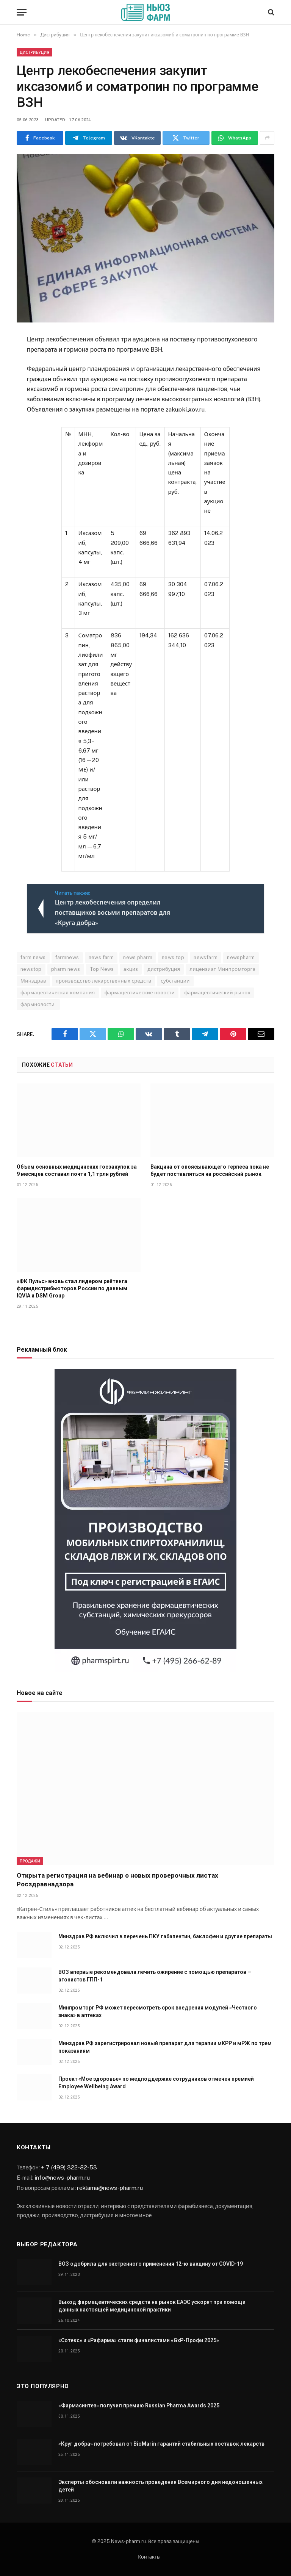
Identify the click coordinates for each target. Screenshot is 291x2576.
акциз (131, 969)
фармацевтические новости (140, 992)
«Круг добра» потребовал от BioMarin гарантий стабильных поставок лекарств (161, 2444)
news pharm (137, 957)
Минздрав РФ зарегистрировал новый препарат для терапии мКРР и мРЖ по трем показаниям (165, 2047)
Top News (102, 969)
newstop (31, 969)
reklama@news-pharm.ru (110, 2187)
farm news (33, 957)
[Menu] (22, 12)
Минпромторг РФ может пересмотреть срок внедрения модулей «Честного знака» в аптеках (157, 2011)
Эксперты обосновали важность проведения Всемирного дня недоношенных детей (160, 2486)
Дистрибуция (34, 52)
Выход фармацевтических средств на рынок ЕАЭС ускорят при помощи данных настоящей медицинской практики (152, 2306)
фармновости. (38, 1004)
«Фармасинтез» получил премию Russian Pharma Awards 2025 (138, 2405)
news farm (101, 957)
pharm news (65, 969)
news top (173, 957)
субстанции (175, 981)
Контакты (149, 2557)
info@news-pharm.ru (62, 2177)
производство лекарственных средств (104, 981)
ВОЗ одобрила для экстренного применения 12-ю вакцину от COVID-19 (150, 2264)
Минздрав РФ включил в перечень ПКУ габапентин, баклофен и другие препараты (165, 1936)
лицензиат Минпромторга (222, 969)
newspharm (241, 957)
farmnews (67, 957)
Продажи (30, 1861)
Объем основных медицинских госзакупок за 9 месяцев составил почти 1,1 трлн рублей (77, 1170)
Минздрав (33, 981)
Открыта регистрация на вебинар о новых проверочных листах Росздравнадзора (117, 1880)
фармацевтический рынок (217, 992)
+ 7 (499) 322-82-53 (69, 2167)
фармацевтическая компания (57, 992)
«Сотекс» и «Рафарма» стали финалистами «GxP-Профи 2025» (138, 2340)
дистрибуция (163, 969)
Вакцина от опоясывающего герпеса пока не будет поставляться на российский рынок (209, 1170)
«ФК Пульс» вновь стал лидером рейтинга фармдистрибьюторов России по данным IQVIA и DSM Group (72, 1288)
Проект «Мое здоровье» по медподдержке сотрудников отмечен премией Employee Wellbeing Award (156, 2082)
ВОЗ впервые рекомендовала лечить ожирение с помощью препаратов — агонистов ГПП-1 (155, 1976)
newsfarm (205, 957)
